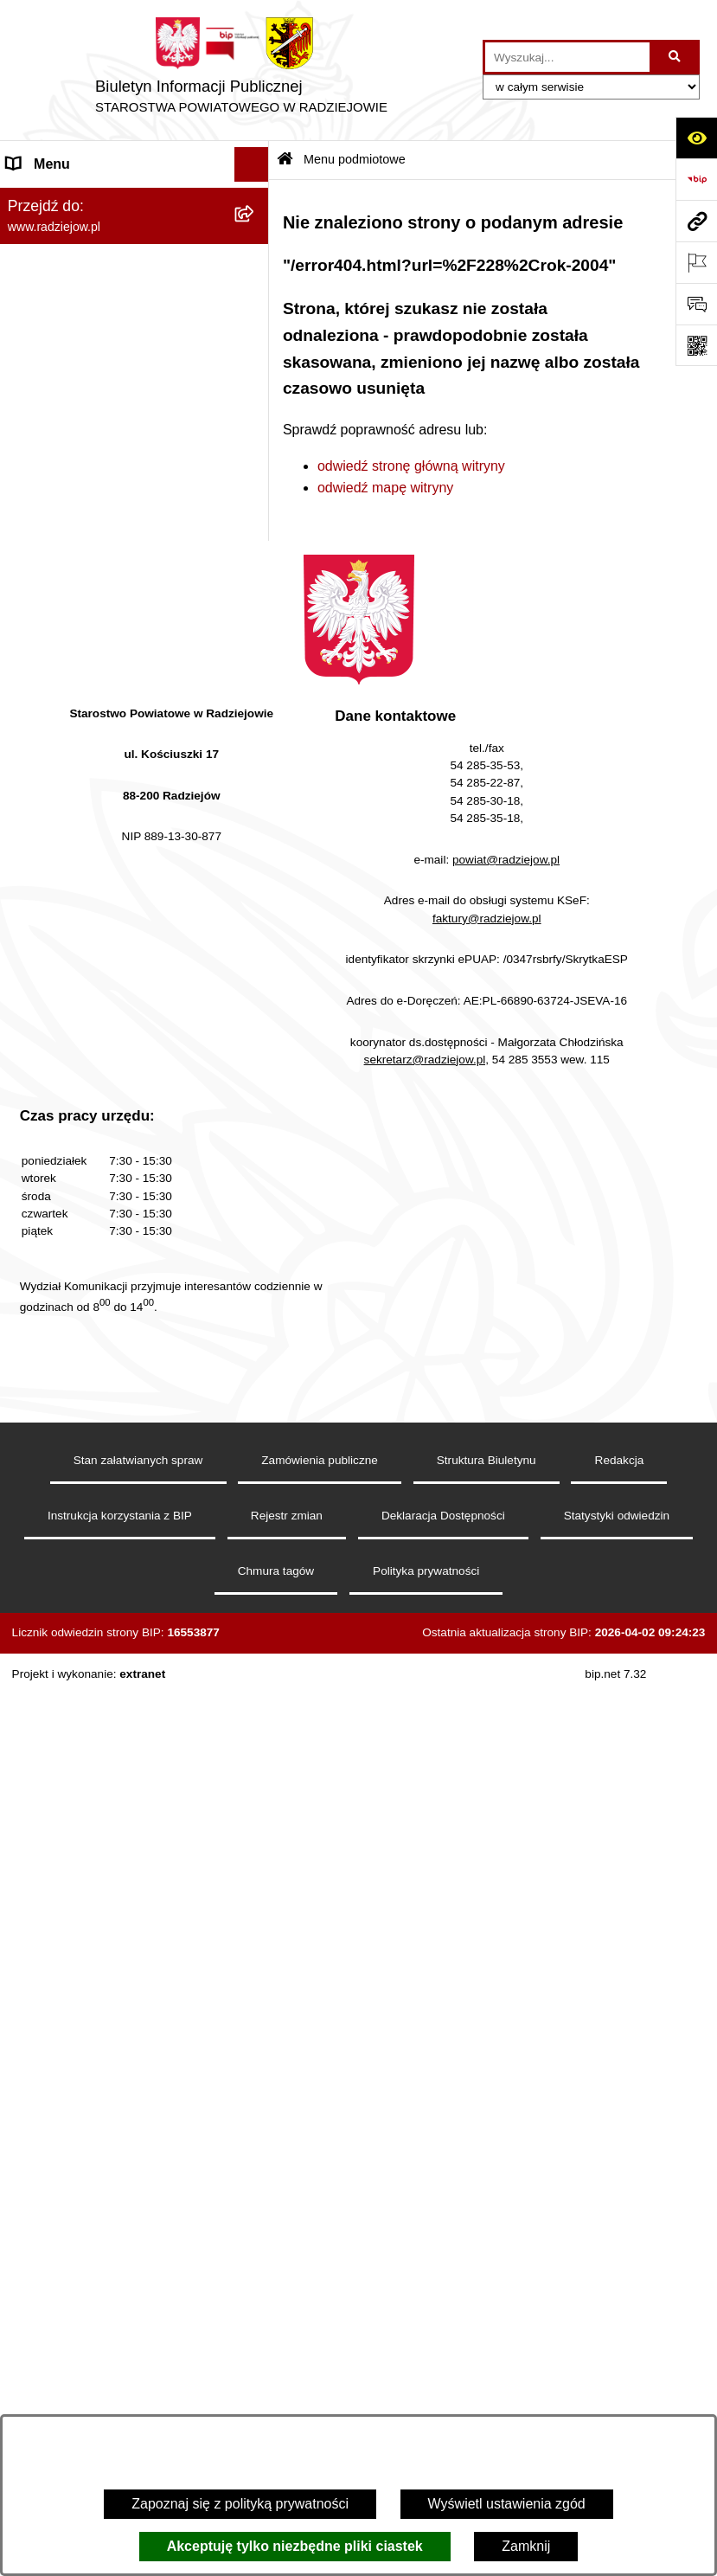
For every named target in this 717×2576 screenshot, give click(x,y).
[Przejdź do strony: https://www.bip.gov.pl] (696, 179)
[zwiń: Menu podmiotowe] (255, 199)
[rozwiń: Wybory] (255, 1094)
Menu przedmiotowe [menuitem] (69, 560)
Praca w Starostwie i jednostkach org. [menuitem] (108, 730)
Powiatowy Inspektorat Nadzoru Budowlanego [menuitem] (104, 820)
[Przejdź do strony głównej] (241, 70)
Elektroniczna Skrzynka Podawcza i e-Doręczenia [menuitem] (116, 875)
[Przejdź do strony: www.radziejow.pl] (696, 220)
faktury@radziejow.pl (486, 1836)
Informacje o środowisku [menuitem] (82, 775)
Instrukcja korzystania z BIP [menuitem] (92, 629)
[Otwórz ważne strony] (696, 262)
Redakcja (619, 2378)
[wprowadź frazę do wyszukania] (567, 57)
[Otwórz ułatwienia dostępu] (696, 137)
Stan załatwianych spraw (138, 2378)
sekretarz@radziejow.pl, (427, 1977)
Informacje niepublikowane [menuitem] (88, 1266)
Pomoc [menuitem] (28, 1231)
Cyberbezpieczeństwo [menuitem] (75, 1335)
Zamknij (526, 2546)
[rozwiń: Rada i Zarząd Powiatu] (255, 290)
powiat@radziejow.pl (506, 1777)
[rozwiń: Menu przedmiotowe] (255, 561)
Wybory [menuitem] (30, 1093)
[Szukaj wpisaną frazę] (676, 57)
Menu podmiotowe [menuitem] (63, 198)
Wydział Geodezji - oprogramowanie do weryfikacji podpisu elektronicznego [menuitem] (118, 941)
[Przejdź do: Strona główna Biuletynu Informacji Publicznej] (285, 160)
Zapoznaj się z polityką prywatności (240, 2503)
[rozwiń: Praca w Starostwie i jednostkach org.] (255, 720)
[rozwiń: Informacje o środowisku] (255, 775)
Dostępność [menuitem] (43, 1370)
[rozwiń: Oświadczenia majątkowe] (255, 448)
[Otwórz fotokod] (696, 345)
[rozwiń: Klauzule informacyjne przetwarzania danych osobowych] (255, 665)
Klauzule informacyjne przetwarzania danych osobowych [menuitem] (120, 674)
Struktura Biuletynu (486, 2378)
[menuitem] (134, 244)
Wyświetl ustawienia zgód (507, 2503)
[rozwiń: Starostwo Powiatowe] (255, 336)
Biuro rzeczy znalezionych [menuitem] (87, 1128)
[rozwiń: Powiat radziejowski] (255, 244)
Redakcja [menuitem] (36, 595)
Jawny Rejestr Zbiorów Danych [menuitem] (102, 1301)
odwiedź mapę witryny (385, 487)
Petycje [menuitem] (29, 1197)
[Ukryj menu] (251, 164)
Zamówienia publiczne (319, 2378)
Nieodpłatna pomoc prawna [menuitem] (91, 1162)
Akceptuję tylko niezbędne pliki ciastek (295, 2546)
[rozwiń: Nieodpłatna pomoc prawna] (255, 1163)
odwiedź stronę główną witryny (411, 466)
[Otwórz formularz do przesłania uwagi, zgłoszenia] (696, 303)
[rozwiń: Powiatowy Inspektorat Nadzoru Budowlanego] (255, 810)
